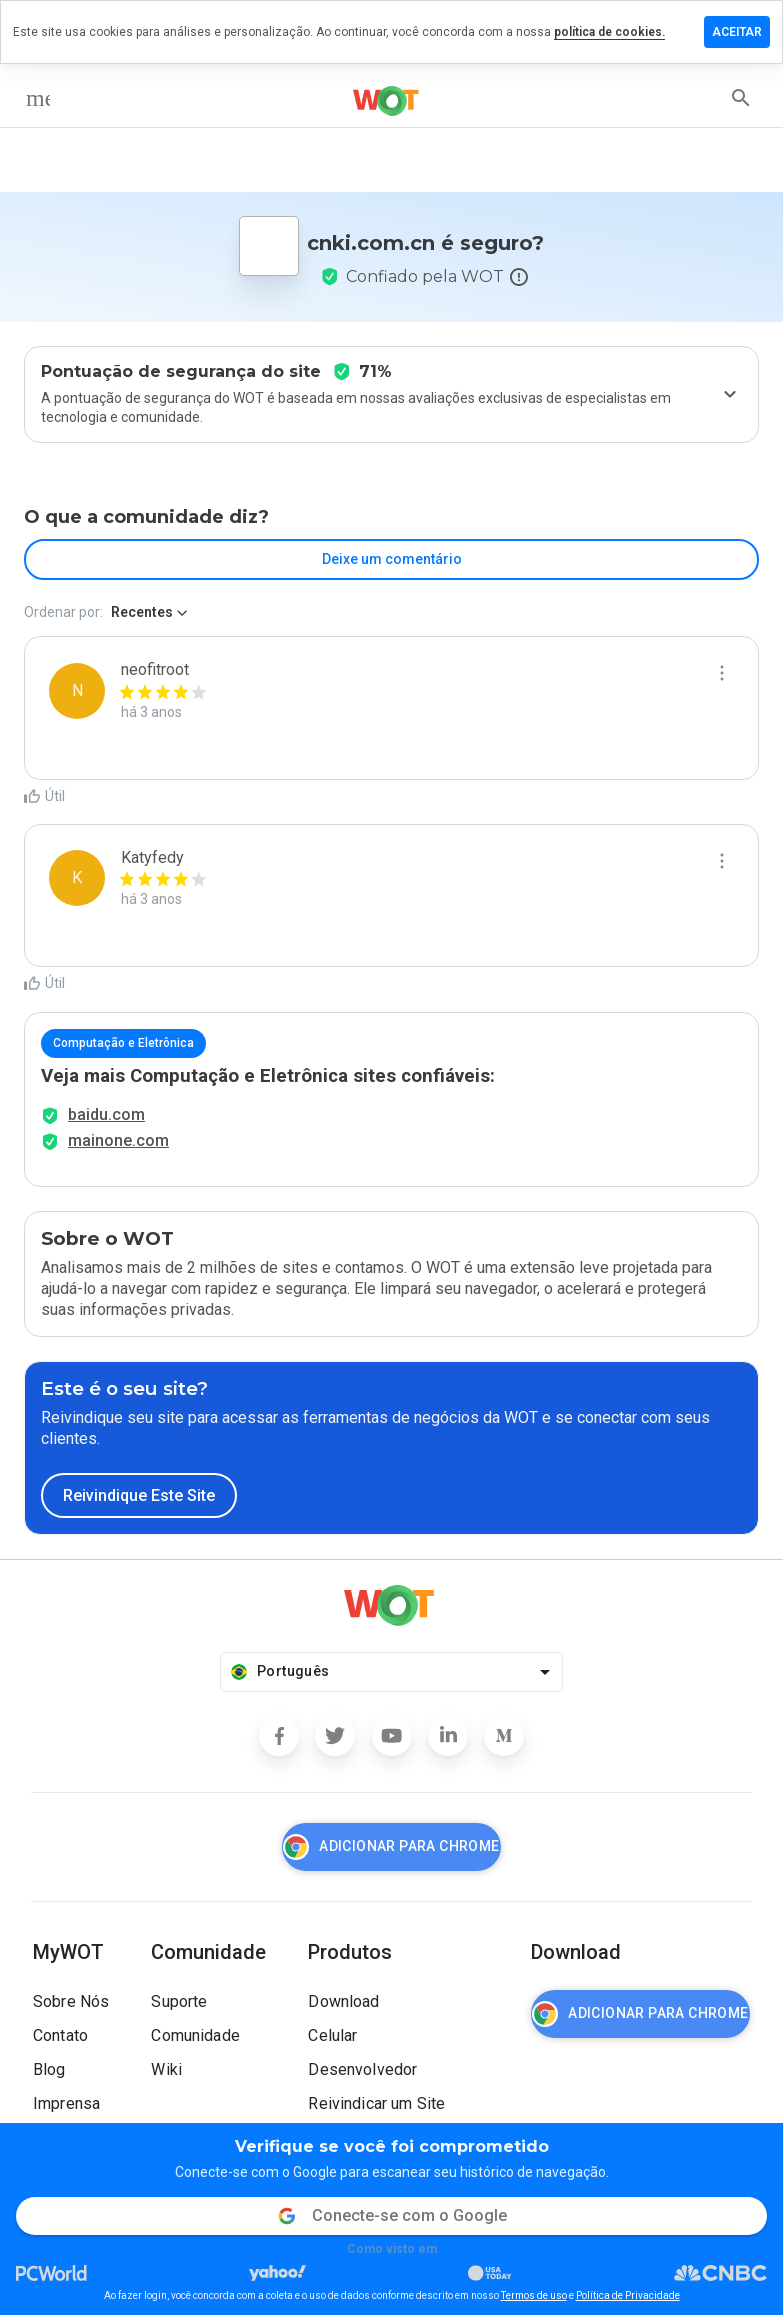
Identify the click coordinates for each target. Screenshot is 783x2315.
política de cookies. (609, 32)
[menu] (38, 98)
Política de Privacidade (628, 2295)
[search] (741, 98)
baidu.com (106, 1114)
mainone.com (118, 1140)
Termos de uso (534, 2295)
